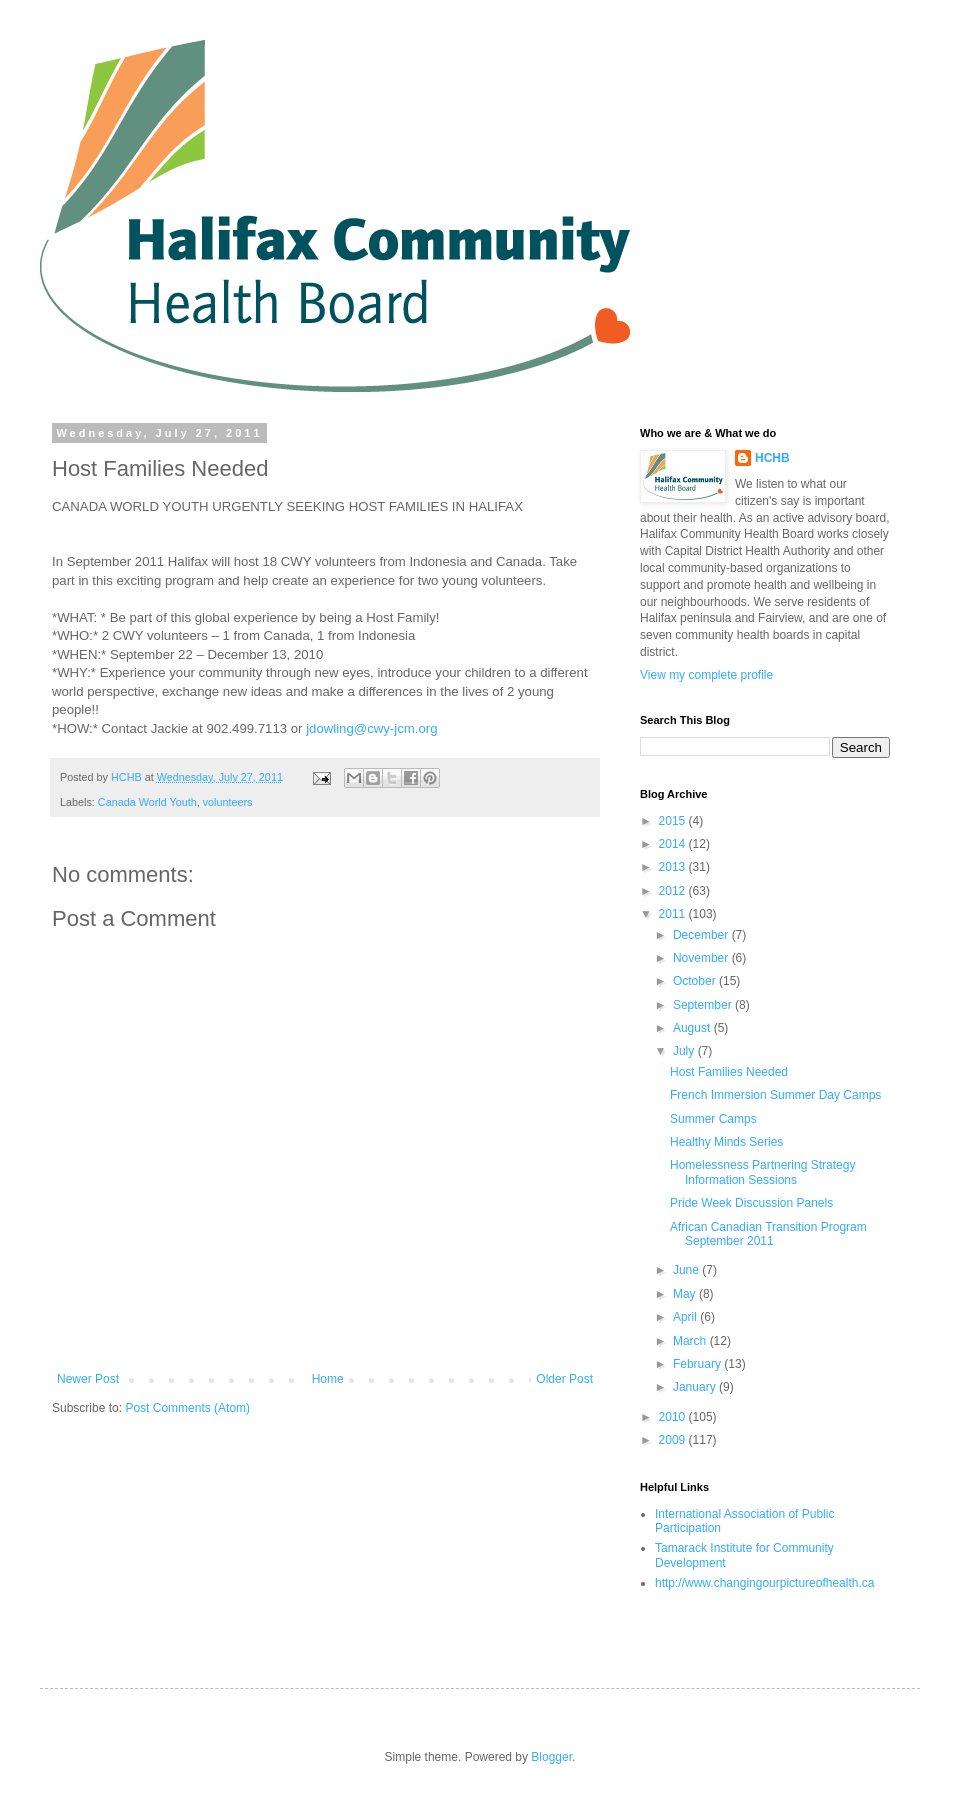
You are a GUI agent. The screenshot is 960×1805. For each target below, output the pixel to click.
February (698, 1364)
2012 (674, 891)
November (702, 958)
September (704, 1005)
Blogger (551, 1757)
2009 (674, 1440)
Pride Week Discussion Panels (751, 1203)
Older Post (564, 1379)
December (702, 935)
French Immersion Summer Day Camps (775, 1095)
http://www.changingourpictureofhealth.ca (764, 1583)
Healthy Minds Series (726, 1142)
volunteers (228, 802)
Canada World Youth (147, 802)
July (685, 1051)
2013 (674, 867)
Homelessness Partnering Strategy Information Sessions (762, 1172)
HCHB (772, 458)
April (686, 1317)
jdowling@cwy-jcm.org (371, 728)
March (691, 1341)
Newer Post (88, 1379)
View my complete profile (706, 675)
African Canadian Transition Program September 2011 (768, 1234)
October (696, 981)
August (693, 1028)
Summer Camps (713, 1119)
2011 (674, 914)
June (687, 1270)
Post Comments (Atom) (187, 1408)
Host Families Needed (729, 1072)
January (696, 1387)
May (686, 1294)
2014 (674, 844)
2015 (674, 821)
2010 (674, 1417)
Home (328, 1379)
